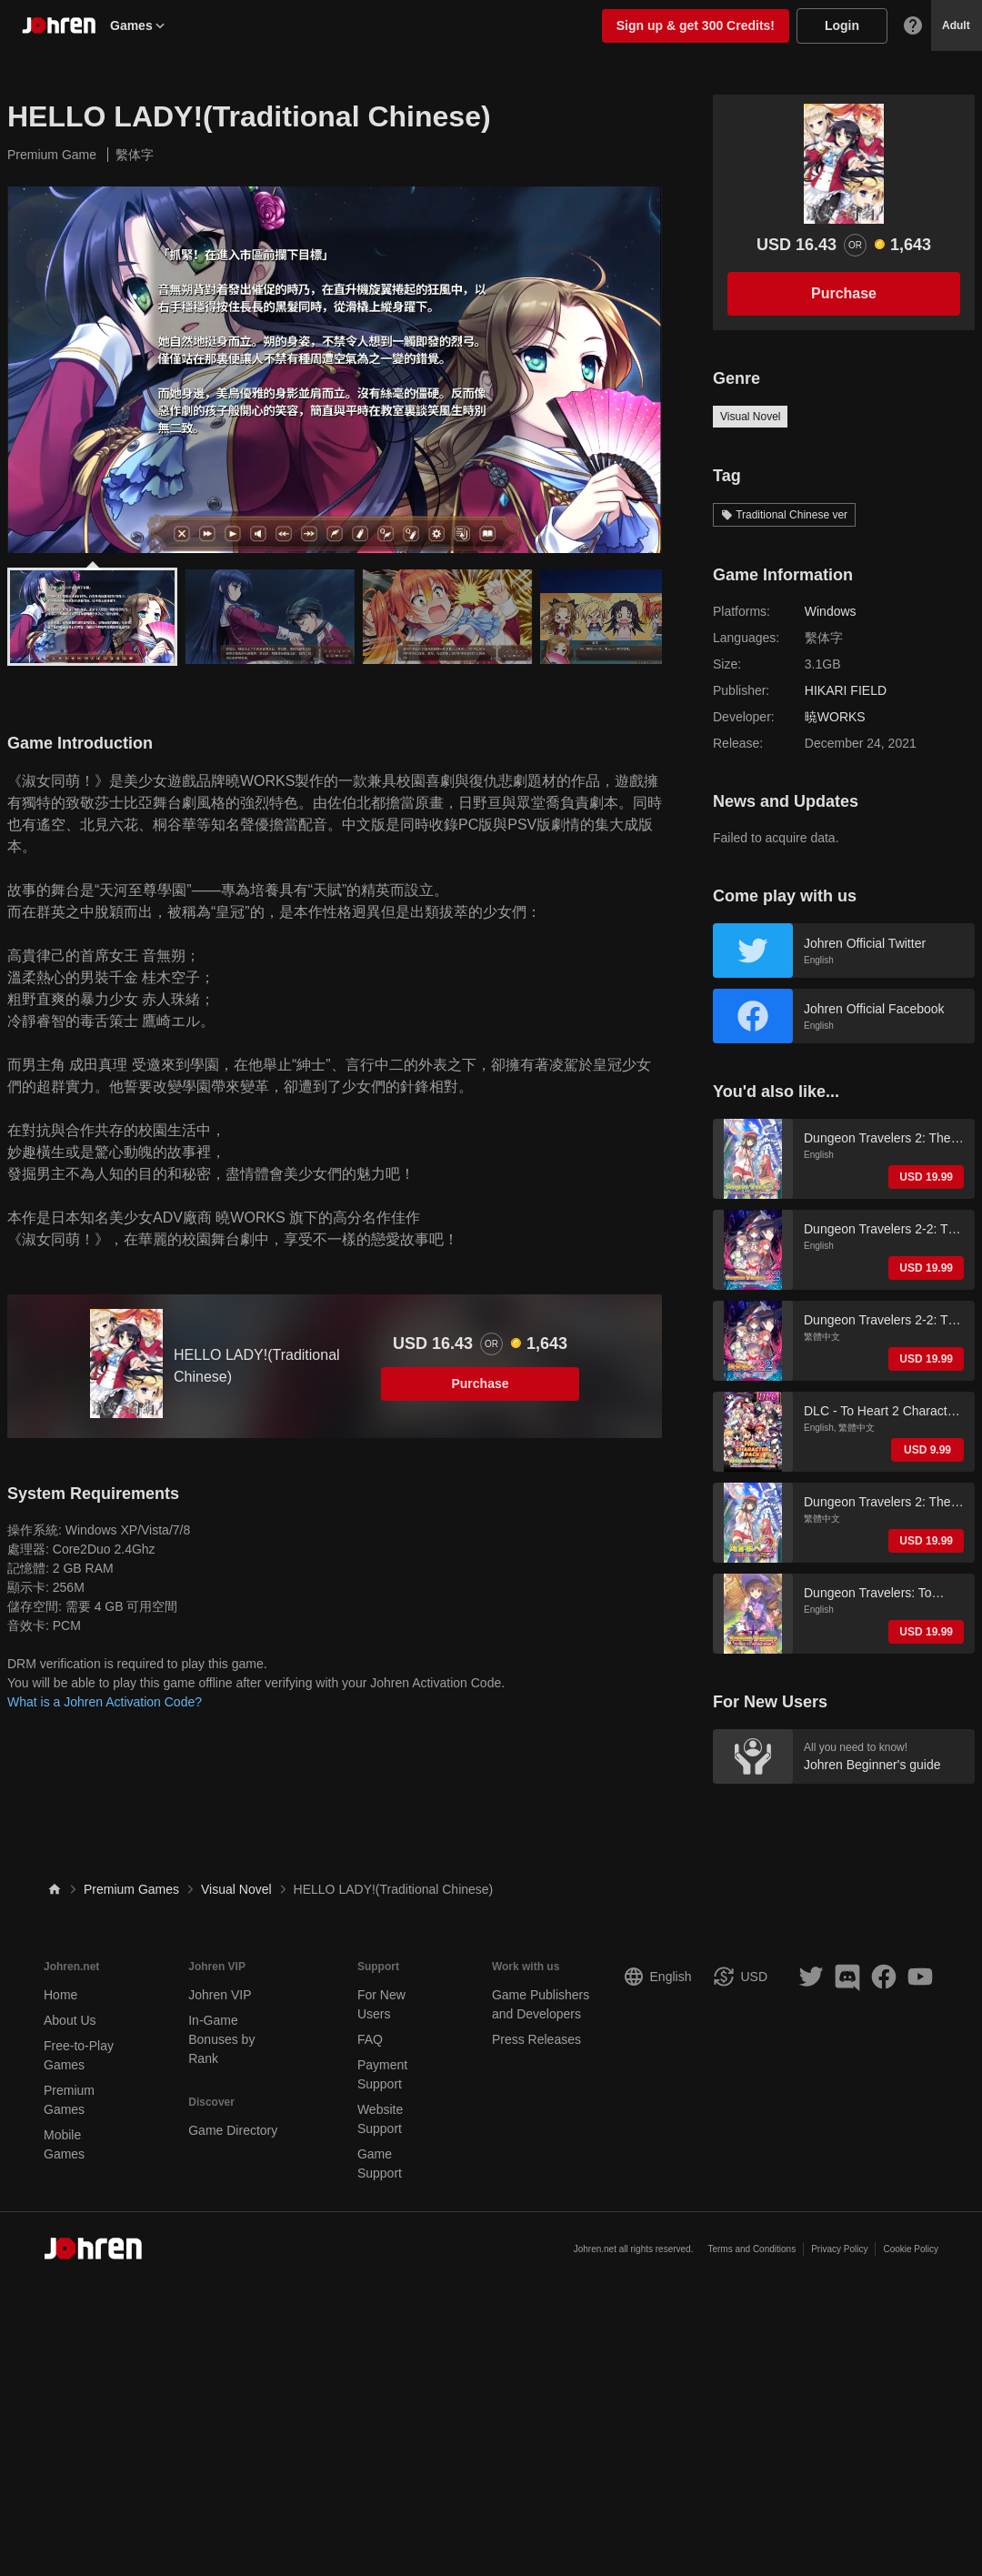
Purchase (479, 1383)
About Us (70, 2020)
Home (60, 1994)
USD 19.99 (926, 1177)
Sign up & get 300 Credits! (695, 25)
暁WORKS (835, 716)
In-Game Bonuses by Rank (221, 2039)
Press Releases (536, 2039)
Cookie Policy (910, 2249)
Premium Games (131, 1889)
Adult (956, 25)
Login (842, 25)
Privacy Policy (839, 2249)
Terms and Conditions (751, 2249)
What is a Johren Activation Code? (104, 1702)
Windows (831, 611)
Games (138, 25)
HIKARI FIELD (846, 690)
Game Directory (232, 2130)
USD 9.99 (927, 1450)
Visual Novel (750, 416)
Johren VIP (219, 1994)
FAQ (370, 2039)
